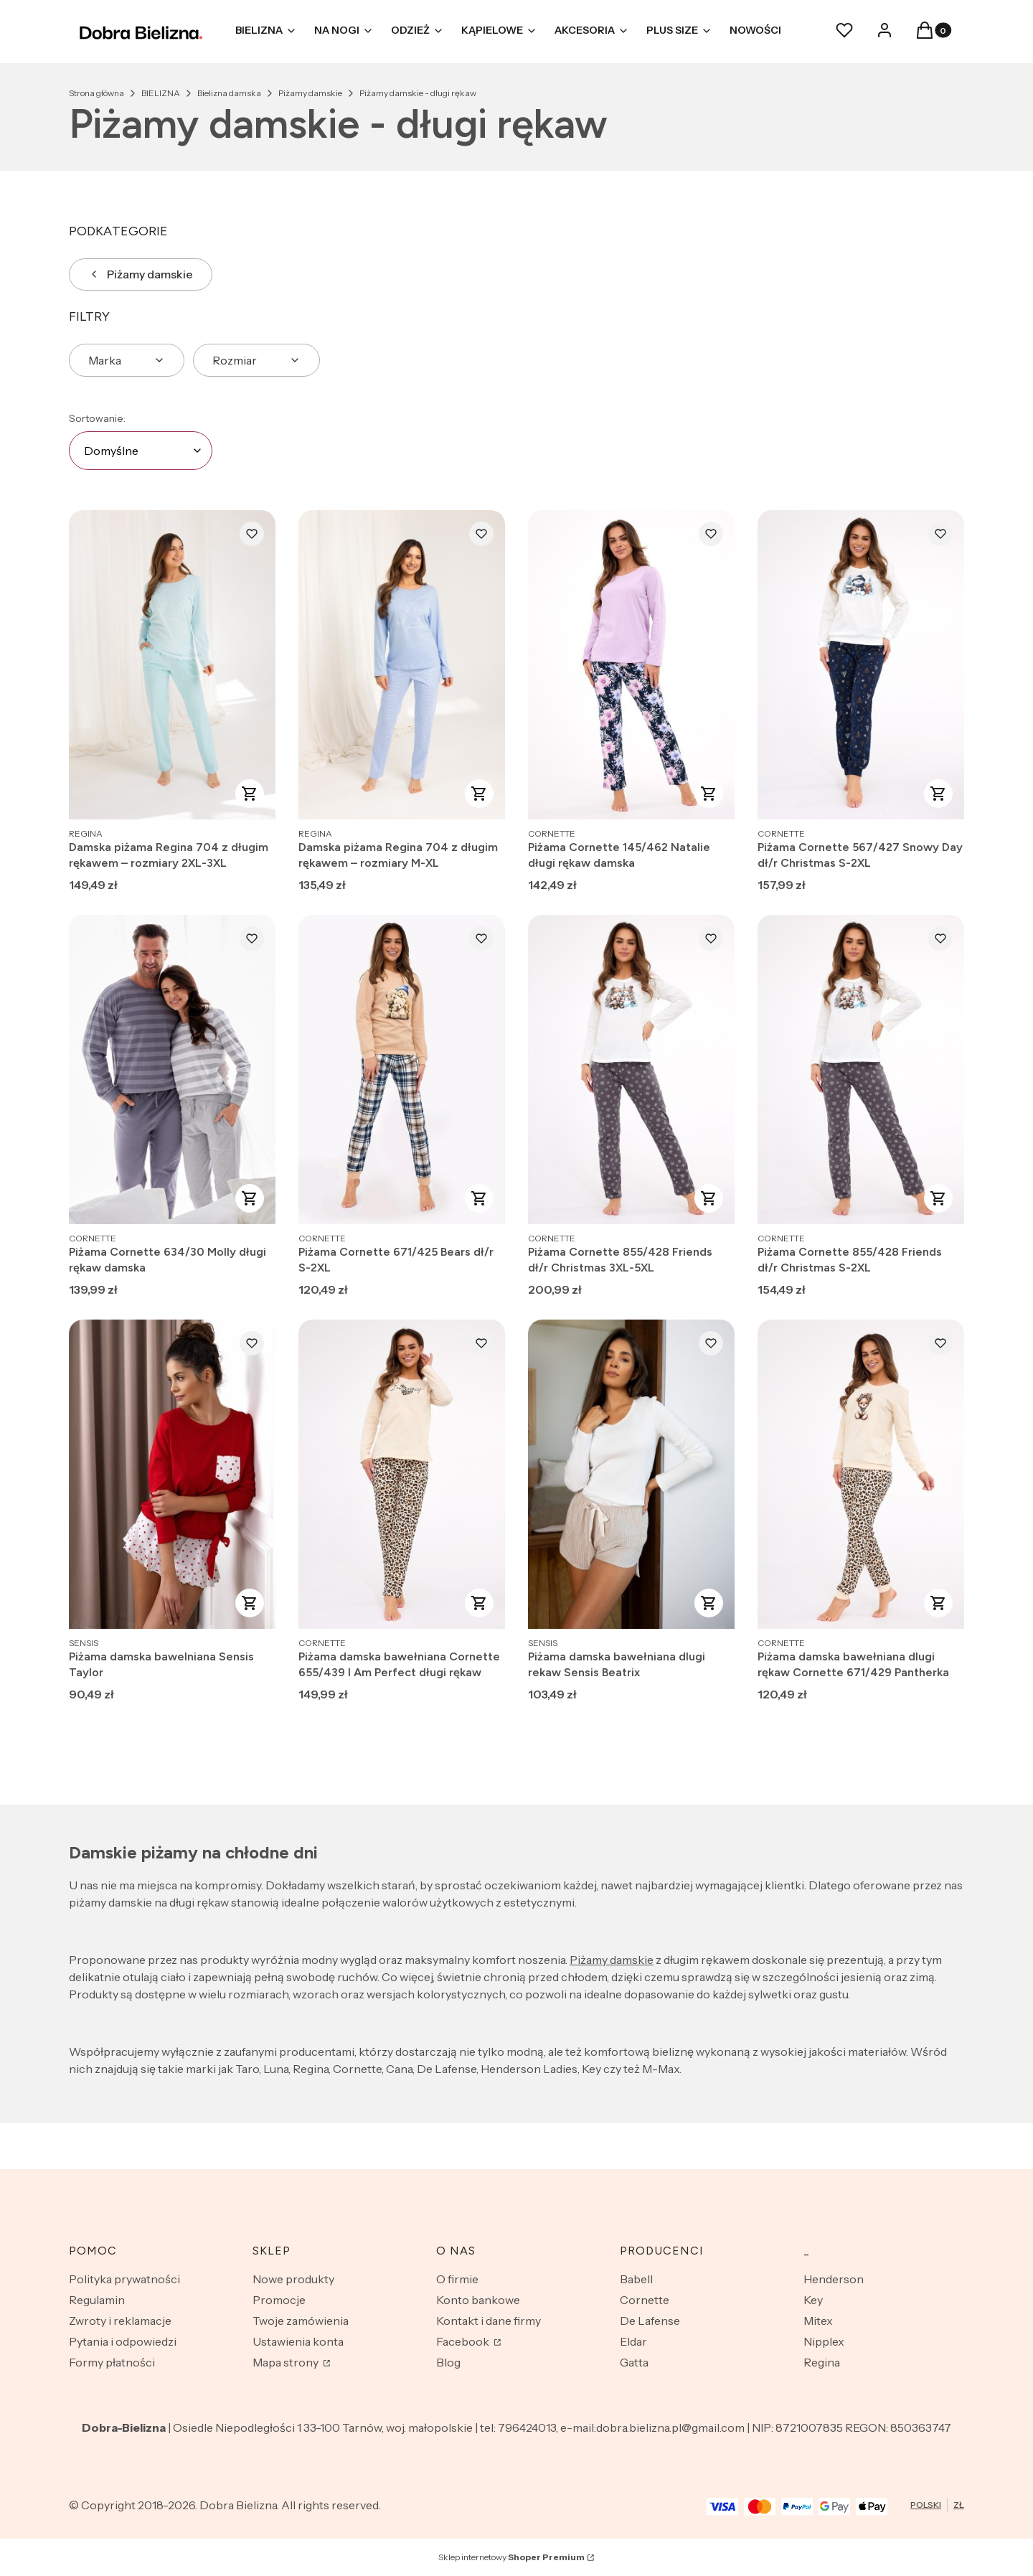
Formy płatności (112, 2362)
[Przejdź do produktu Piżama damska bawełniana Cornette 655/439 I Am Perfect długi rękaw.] (401, 1474)
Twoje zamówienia (301, 2320)
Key (813, 2300)
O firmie (457, 2279)
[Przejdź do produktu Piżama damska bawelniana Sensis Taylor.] (172, 1474)
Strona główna (96, 93)
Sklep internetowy (511, 2557)
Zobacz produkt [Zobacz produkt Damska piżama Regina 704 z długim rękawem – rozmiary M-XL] (479, 793)
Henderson (833, 2279)
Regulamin (97, 2300)
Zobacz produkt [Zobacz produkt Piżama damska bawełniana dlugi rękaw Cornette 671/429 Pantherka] (938, 1603)
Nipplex (823, 2341)
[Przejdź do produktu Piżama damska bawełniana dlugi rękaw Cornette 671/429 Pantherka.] (861, 1474)
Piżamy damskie (310, 93)
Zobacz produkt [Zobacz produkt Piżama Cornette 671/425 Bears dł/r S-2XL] (479, 1198)
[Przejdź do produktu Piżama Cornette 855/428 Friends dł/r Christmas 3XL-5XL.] (631, 1069)
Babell (636, 2279)
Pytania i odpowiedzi (122, 2341)
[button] (924, 34)
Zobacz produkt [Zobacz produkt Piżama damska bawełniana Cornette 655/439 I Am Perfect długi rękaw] (479, 1603)
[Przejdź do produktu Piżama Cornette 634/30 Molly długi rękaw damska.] (172, 1069)
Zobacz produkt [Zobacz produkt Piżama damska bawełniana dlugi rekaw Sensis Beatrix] (708, 1603)
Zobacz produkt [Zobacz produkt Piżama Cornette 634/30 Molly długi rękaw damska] (249, 1198)
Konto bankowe (478, 2300)
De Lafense (650, 2320)
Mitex (818, 2320)
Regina (821, 2362)
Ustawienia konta (298, 2341)
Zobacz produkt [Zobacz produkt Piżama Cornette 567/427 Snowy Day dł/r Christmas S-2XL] (938, 793)
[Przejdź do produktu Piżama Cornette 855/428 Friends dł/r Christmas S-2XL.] (861, 1069)
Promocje (279, 2300)
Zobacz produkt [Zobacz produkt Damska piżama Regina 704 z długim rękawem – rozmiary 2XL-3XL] (249, 793)
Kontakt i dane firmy (488, 2320)
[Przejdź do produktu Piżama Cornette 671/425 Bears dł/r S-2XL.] (401, 1069)
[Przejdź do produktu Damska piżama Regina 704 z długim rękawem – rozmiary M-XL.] (401, 664)
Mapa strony (287, 2362)
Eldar (633, 2341)
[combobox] (140, 450)
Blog (448, 2362)
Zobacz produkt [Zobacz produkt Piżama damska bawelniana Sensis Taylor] (249, 1603)
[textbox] (140, 450)
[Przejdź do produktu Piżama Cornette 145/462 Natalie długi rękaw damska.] (631, 664)
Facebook (463, 2341)
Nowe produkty (293, 2279)
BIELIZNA (160, 93)
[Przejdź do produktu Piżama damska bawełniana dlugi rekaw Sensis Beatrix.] (631, 1474)
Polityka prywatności (124, 2279)
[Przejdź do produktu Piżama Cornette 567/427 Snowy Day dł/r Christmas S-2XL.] (861, 664)
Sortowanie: (97, 418)
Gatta (634, 2362)
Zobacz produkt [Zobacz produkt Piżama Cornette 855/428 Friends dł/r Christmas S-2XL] (938, 1198)
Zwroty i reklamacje (120, 2320)
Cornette (644, 2300)
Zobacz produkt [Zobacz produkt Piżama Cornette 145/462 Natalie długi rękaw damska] (708, 793)
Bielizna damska (229, 93)
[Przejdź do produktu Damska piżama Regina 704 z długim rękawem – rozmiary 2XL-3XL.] (172, 664)
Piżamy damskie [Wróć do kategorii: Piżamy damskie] (140, 274)
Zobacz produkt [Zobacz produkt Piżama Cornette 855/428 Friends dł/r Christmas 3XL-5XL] (708, 1198)
